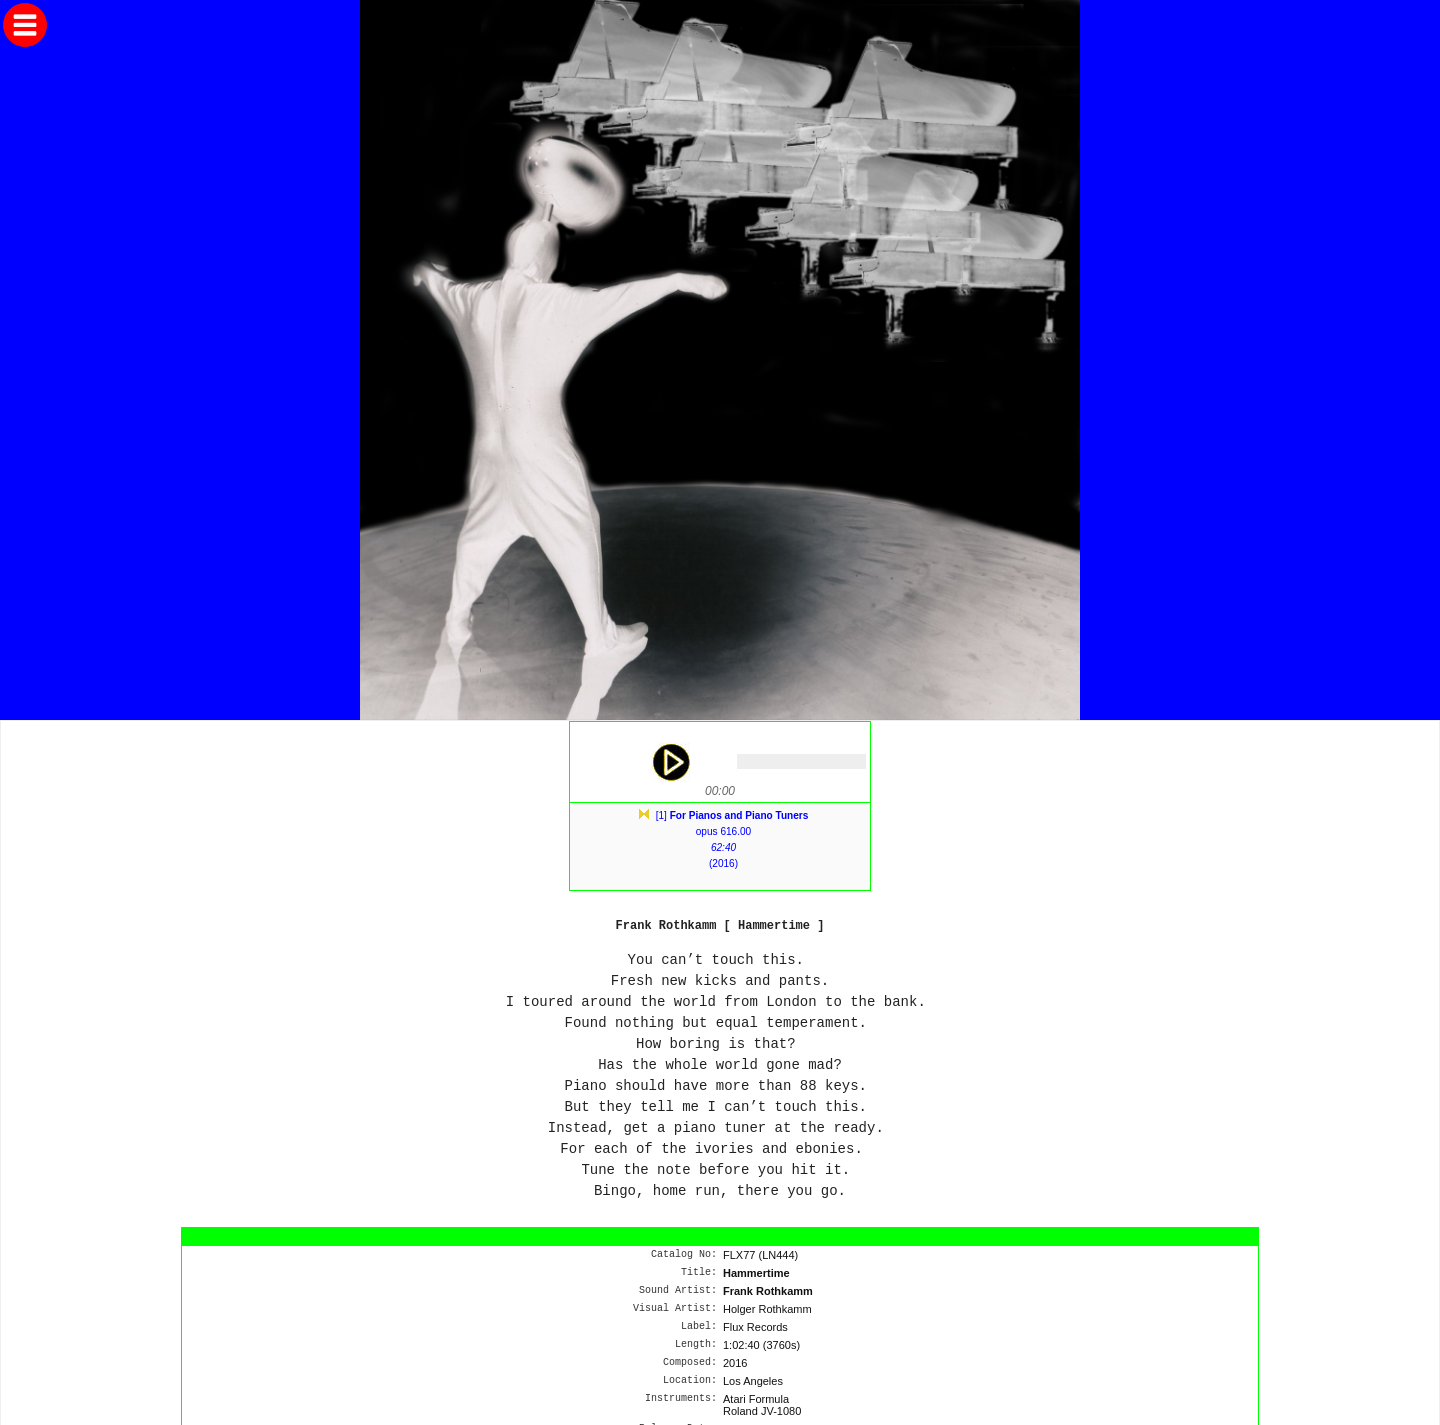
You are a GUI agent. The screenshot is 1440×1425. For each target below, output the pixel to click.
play (670, 762)
